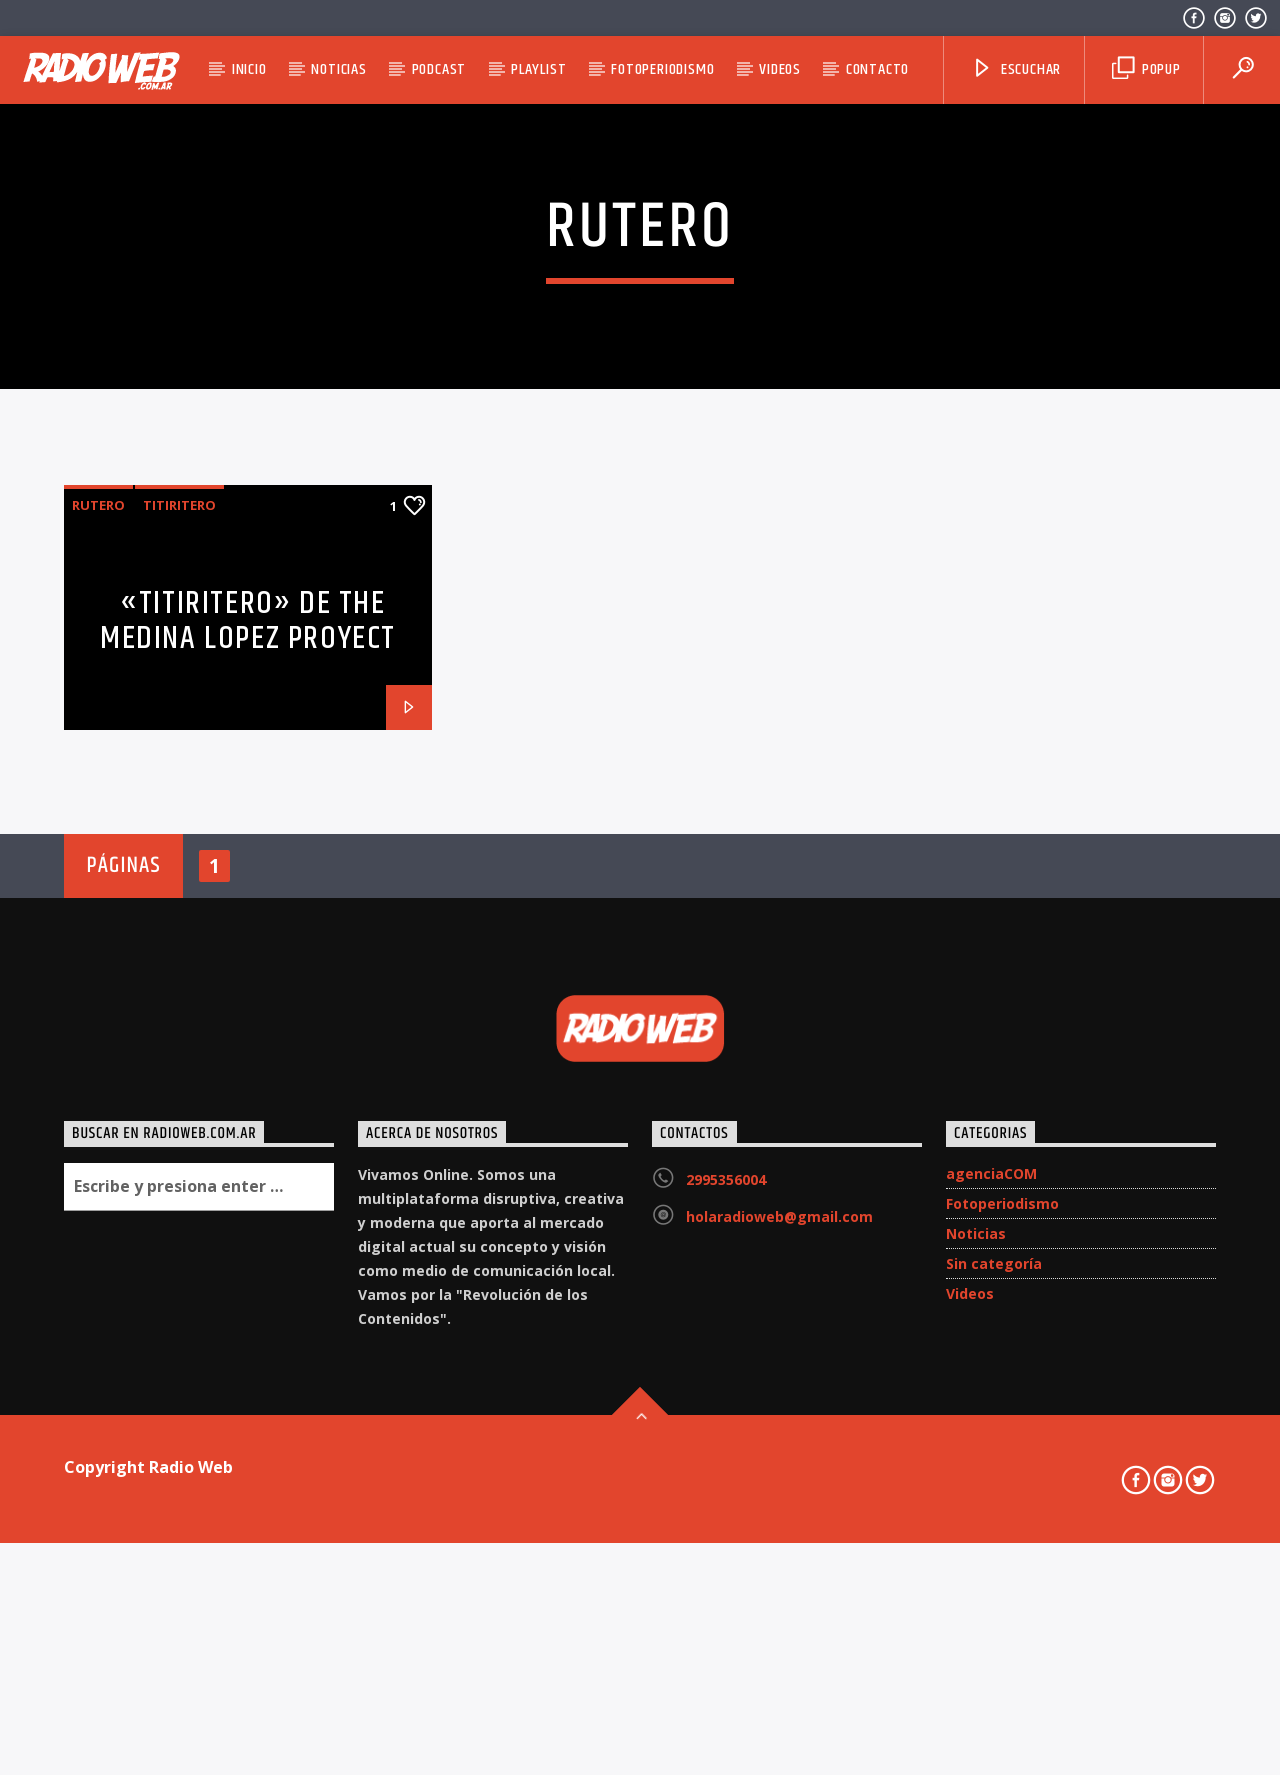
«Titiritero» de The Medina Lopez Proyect (248, 1040)
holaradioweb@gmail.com (779, 1635)
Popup (1146, 69)
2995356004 (726, 1598)
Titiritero (179, 924)
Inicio (249, 69)
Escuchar (1016, 69)
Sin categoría (994, 1682)
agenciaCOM (991, 1592)
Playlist (538, 69)
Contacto (877, 69)
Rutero (98, 924)
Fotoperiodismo (662, 69)
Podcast (439, 69)
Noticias (338, 69)
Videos (780, 69)
